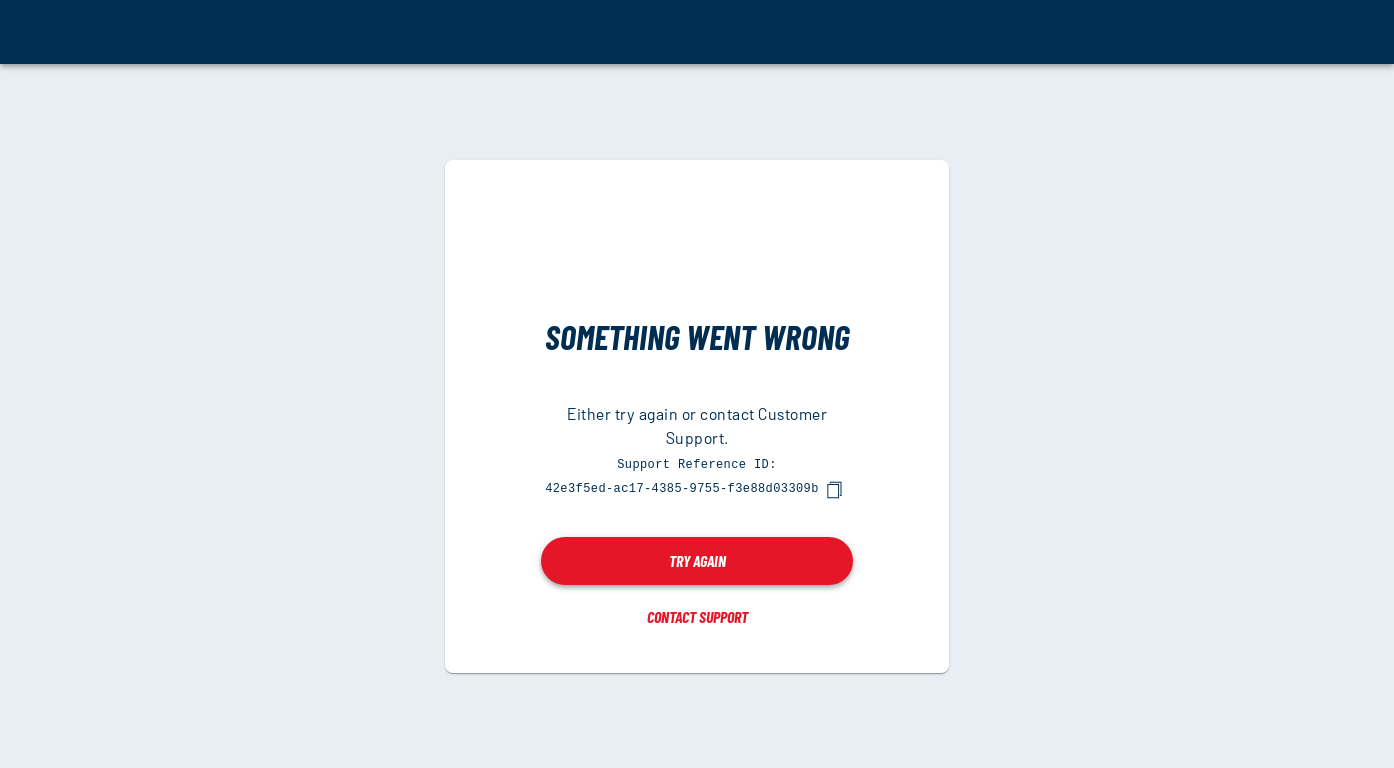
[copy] (834, 489)
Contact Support (697, 615)
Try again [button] (697, 559)
